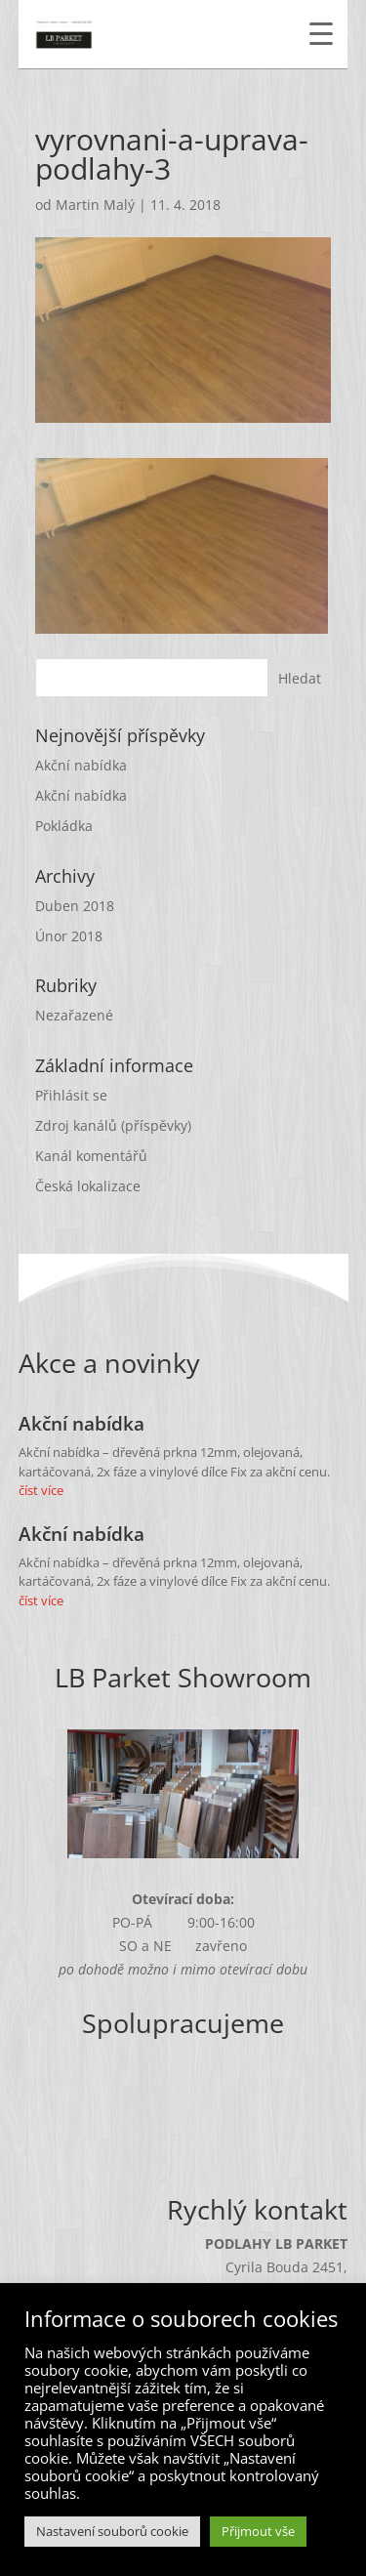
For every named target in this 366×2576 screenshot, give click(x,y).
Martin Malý (95, 204)
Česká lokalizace (88, 1186)
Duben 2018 (74, 905)
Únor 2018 (68, 936)
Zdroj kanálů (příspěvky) (113, 1125)
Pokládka (64, 825)
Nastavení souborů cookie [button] (112, 2531)
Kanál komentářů (91, 1155)
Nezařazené (74, 1015)
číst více (41, 1490)
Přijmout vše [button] (258, 2531)
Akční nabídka (81, 765)
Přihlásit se (71, 1095)
